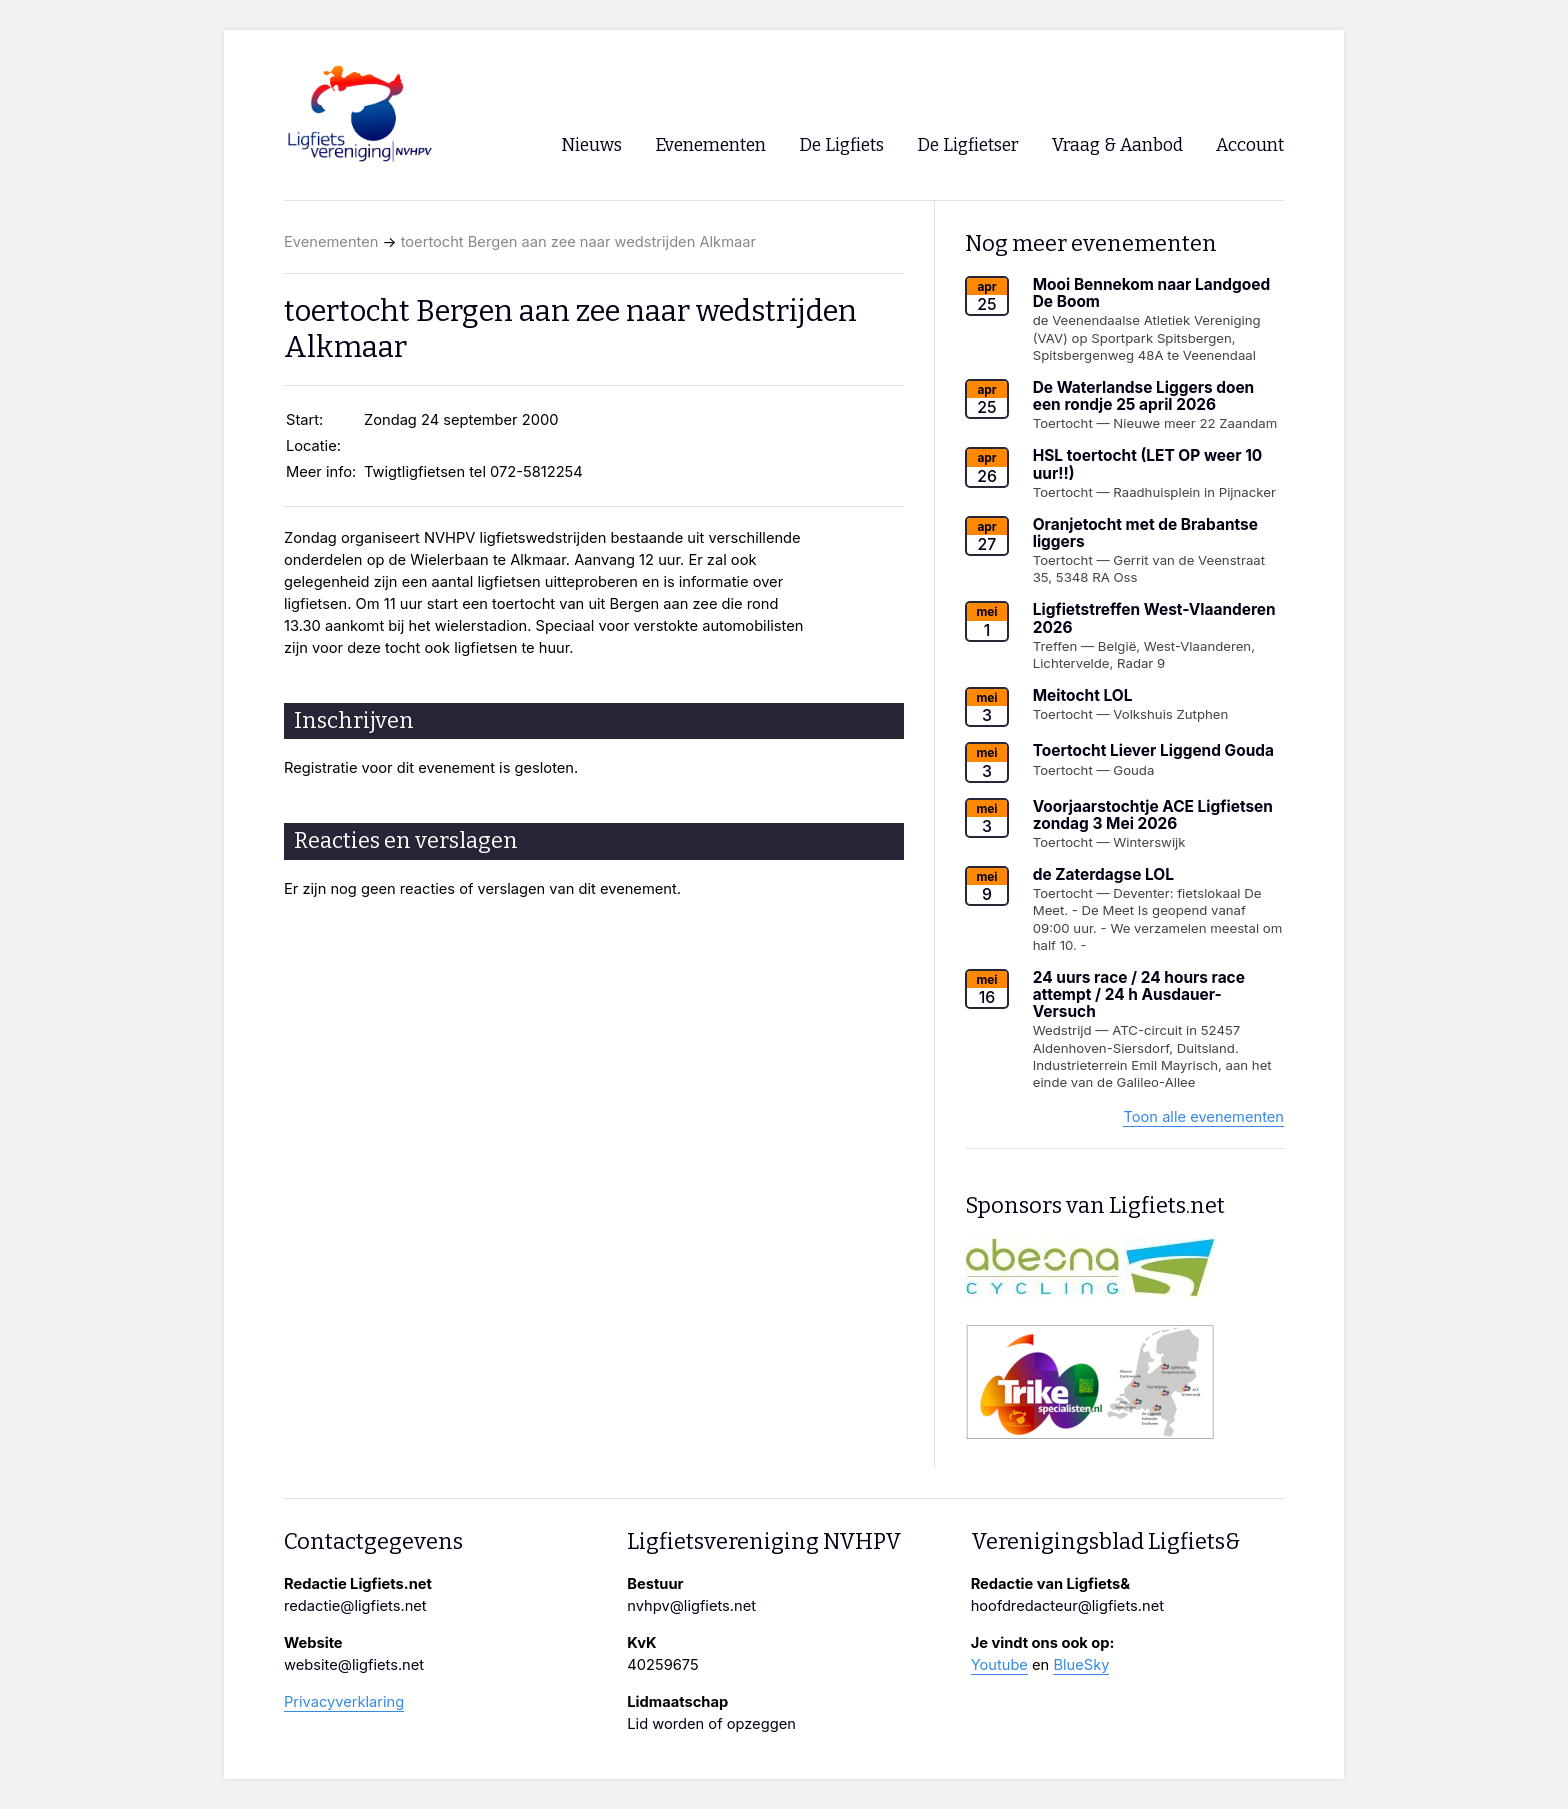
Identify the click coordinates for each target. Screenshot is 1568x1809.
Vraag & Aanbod (1117, 145)
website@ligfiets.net (354, 1665)
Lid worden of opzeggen (711, 1724)
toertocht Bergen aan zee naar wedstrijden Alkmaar (578, 242)
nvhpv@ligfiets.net (691, 1606)
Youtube (999, 1665)
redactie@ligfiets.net (355, 1606)
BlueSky (1081, 1665)
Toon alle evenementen (1203, 1117)
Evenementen (331, 242)
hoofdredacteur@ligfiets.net (1067, 1606)
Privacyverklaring (344, 1702)
